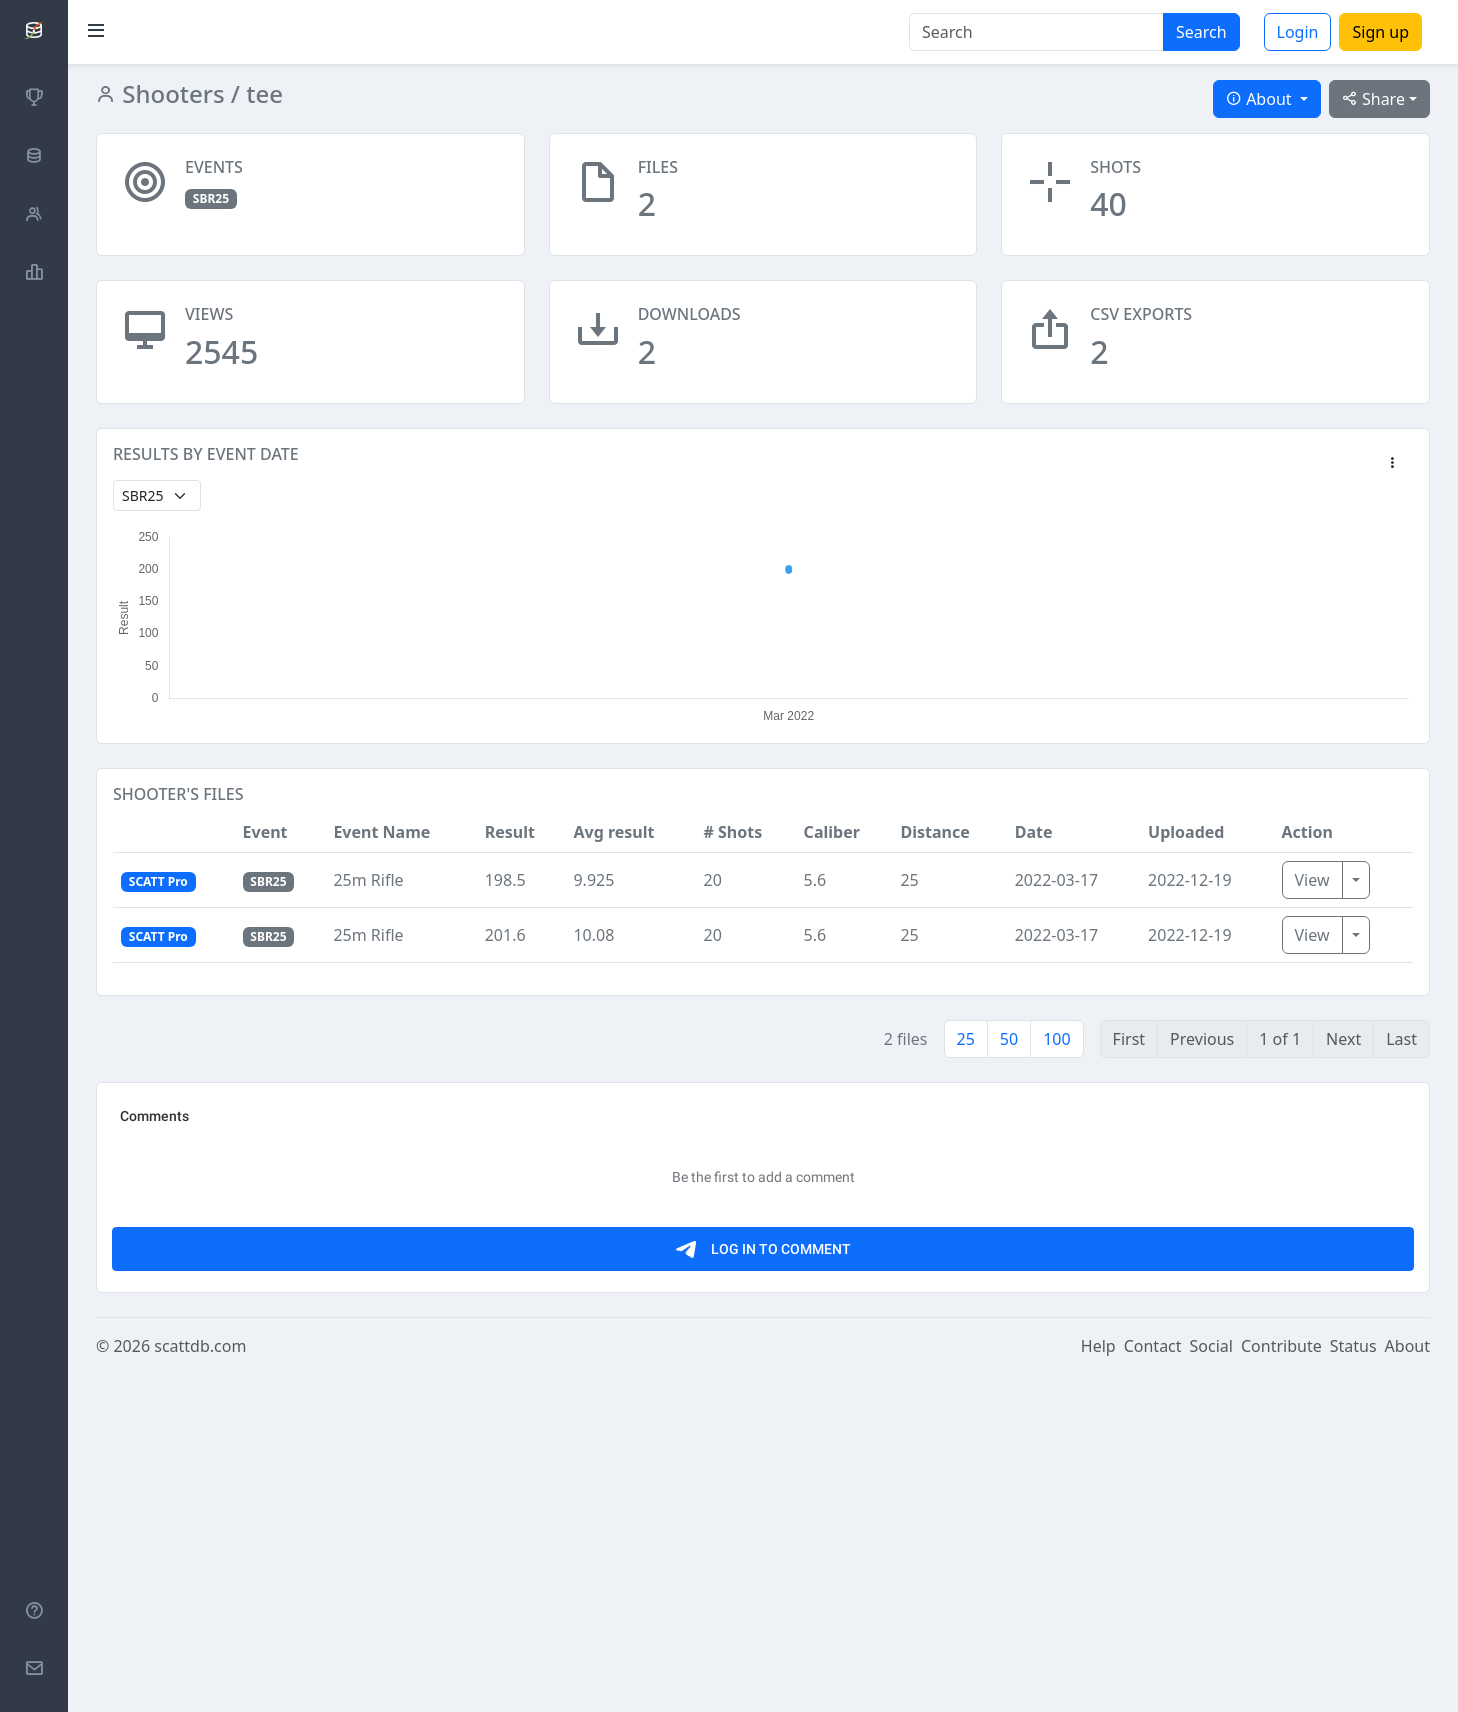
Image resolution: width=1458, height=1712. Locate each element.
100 (1056, 1039)
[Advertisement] (713, 1239)
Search (1201, 32)
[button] (1392, 464)
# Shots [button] (732, 832)
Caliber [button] (832, 832)
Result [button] (510, 832)
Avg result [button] (613, 832)
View (1312, 880)
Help (1098, 1684)
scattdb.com (200, 1684)
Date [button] (1034, 832)
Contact (1153, 1684)
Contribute (1281, 1684)
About (1407, 1684)
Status (1353, 1684)
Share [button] (1373, 99)
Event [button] (265, 832)
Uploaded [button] (1186, 832)
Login (1298, 32)
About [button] (1261, 99)
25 (966, 1039)
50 (1009, 1039)
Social (1211, 1684)
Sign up (1380, 32)
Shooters (170, 93)
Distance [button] (934, 832)
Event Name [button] (381, 832)
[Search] (1036, 32)
